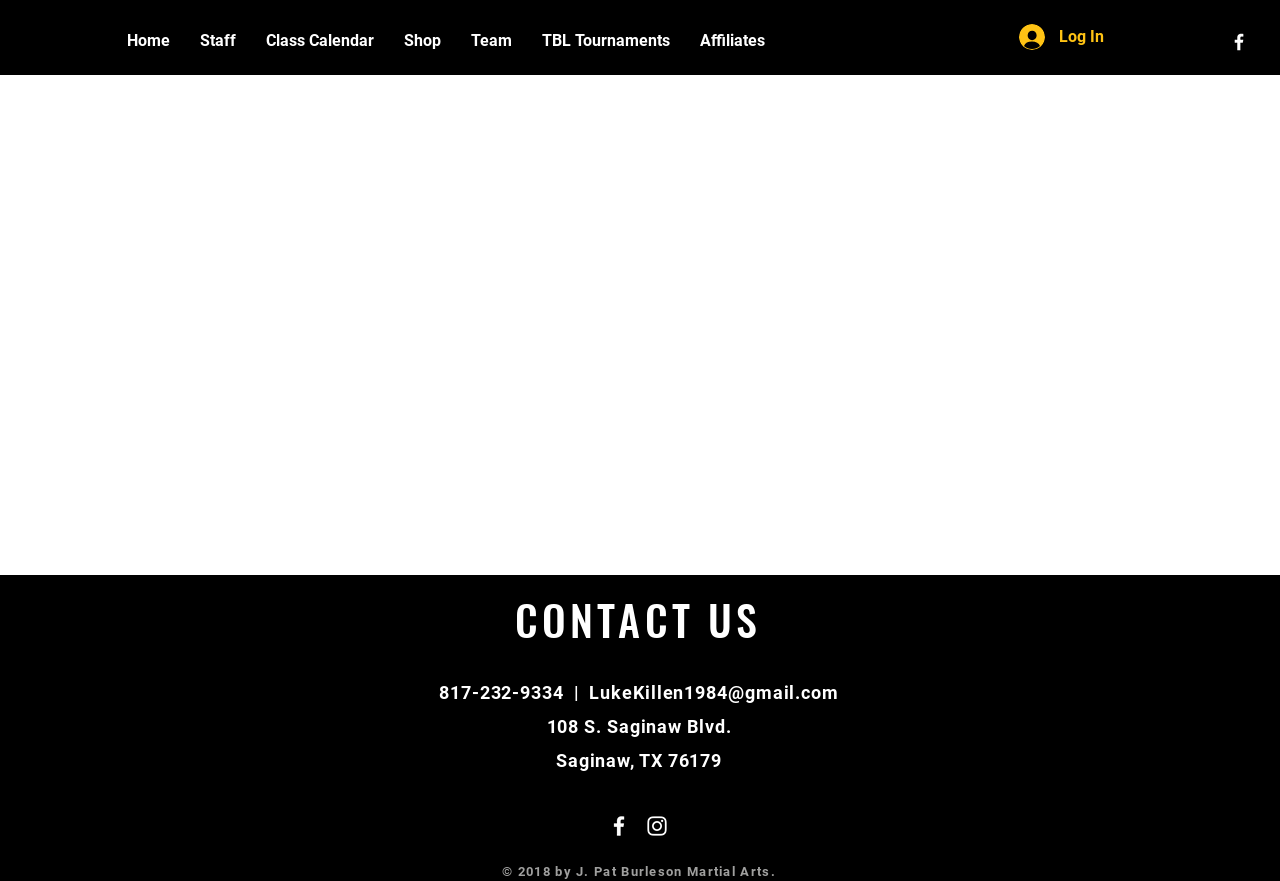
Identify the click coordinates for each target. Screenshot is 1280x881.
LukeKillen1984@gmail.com (714, 692)
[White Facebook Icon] (1239, 42)
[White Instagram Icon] (657, 826)
